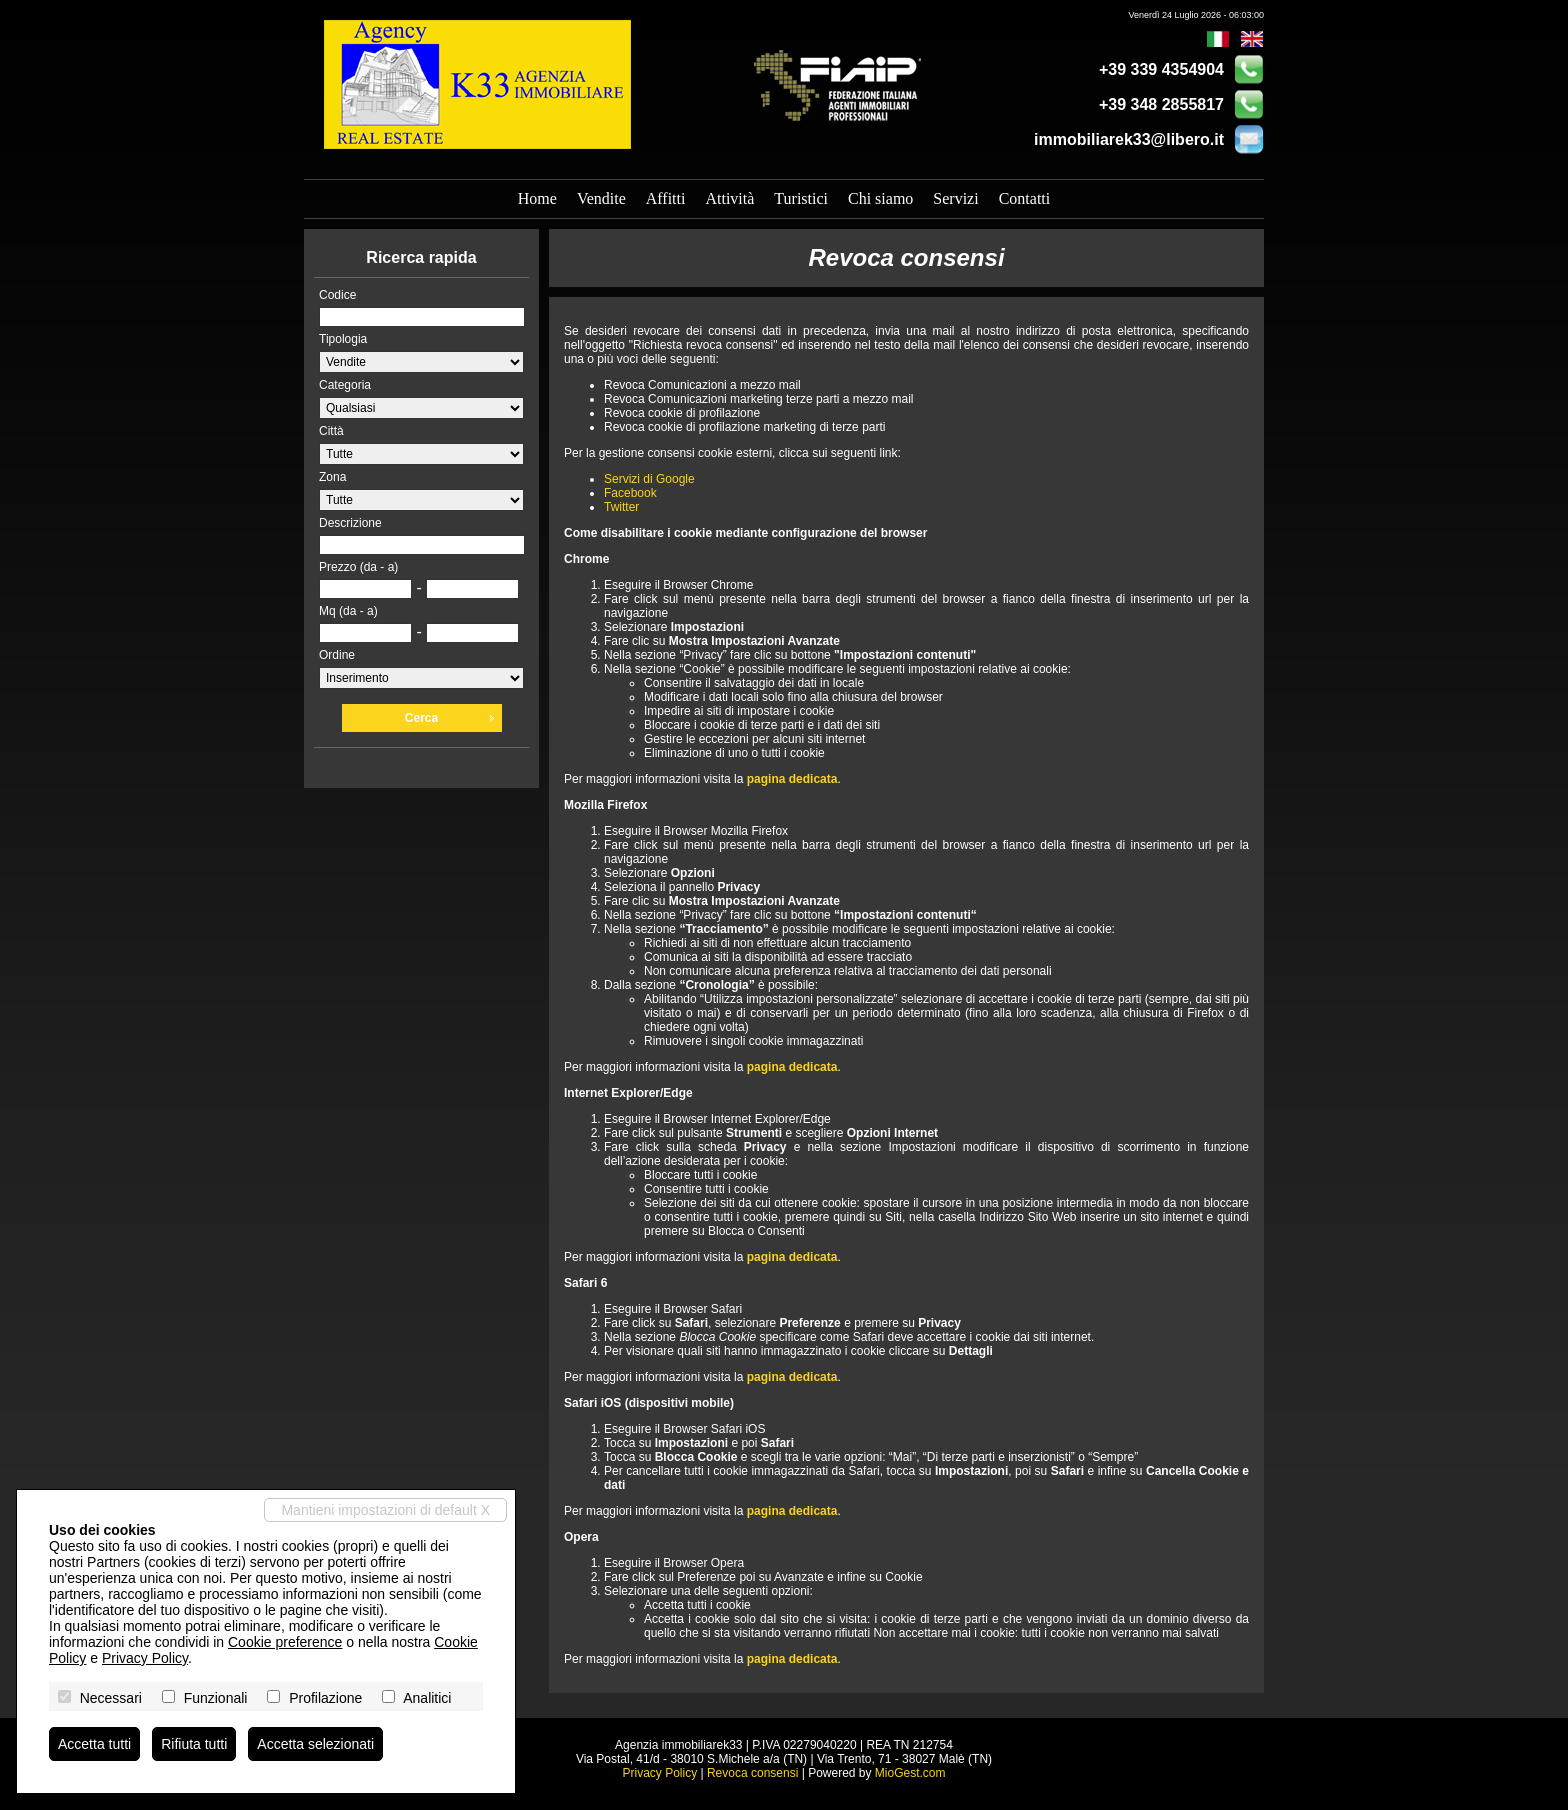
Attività (729, 198)
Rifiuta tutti (194, 1744)
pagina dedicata (792, 779)
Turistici (801, 198)
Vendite (601, 198)
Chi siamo (880, 198)
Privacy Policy (659, 1773)
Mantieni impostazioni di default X (385, 1510)
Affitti (666, 198)
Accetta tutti (94, 1744)
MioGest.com (910, 1773)
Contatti (1025, 198)
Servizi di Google (649, 479)
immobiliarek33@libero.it (1129, 139)
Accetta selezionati (315, 1744)
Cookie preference (285, 1642)
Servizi (955, 198)
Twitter (621, 507)
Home (537, 198)
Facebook (630, 493)
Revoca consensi (752, 1773)
